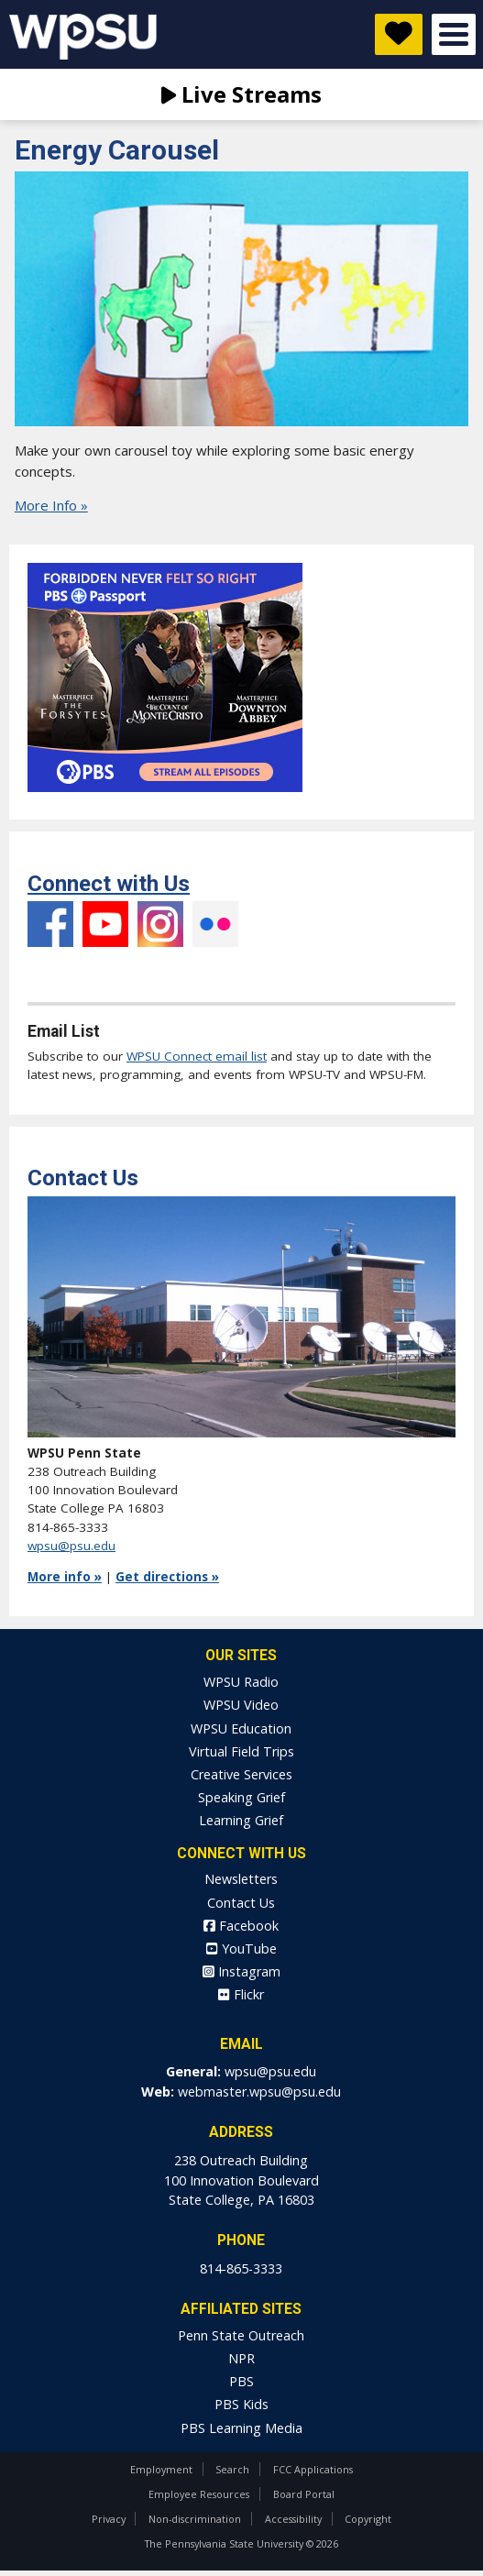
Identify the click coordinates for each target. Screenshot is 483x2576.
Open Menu (454, 34)
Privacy (109, 2519)
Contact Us (241, 1902)
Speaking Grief (241, 1797)
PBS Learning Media (241, 2428)
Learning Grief (241, 1820)
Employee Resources (198, 2494)
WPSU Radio (241, 1681)
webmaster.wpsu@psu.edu (259, 2091)
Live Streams (241, 94)
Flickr (215, 924)
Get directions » (167, 1577)
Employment (161, 2469)
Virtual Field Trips (241, 1751)
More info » (64, 1577)
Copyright (368, 2519)
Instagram (160, 924)
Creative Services (241, 1774)
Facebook (50, 970)
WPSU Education (241, 1728)
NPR (241, 2358)
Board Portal (304, 2494)
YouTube (105, 924)
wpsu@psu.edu (71, 1545)
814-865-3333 (241, 2268)
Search (232, 2469)
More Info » (51, 505)
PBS (241, 2381)
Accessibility (293, 2519)
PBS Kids (241, 2404)
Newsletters (241, 1879)
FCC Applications (313, 2469)
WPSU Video (241, 1704)
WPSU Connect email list (196, 1056)
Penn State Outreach (241, 2335)
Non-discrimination (194, 2519)
